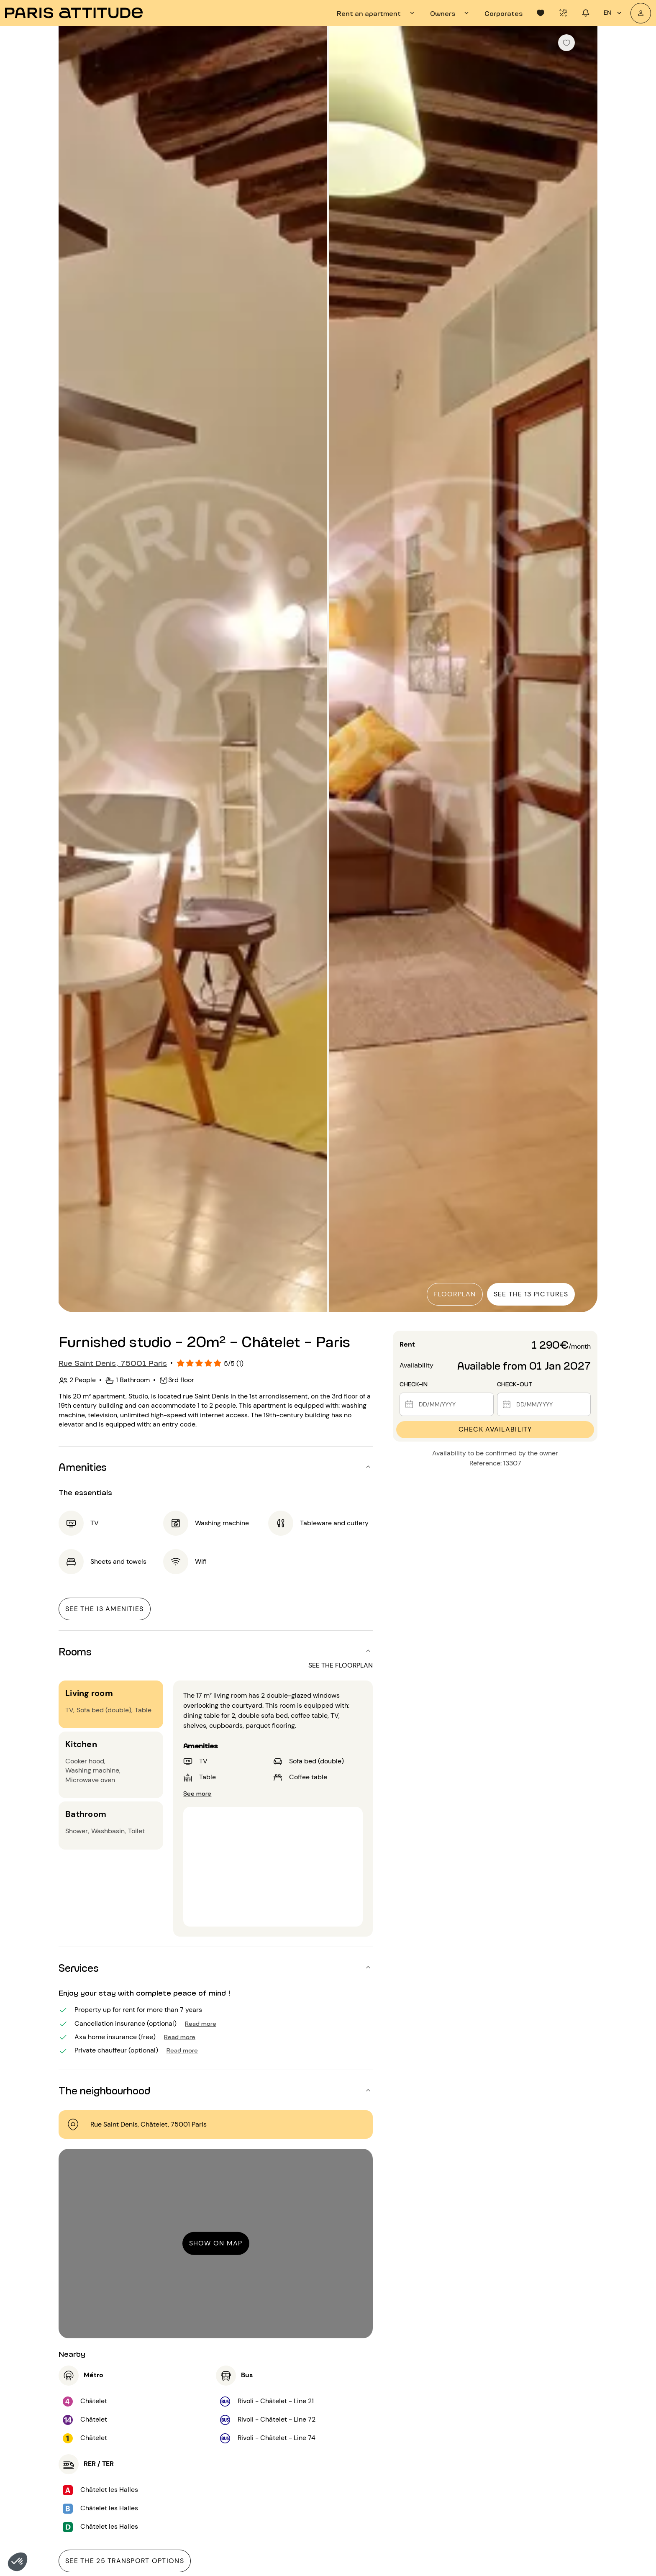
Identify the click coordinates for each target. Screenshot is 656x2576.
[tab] (376, 13)
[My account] (640, 13)
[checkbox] (566, 42)
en (614, 13)
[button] (18, 2562)
